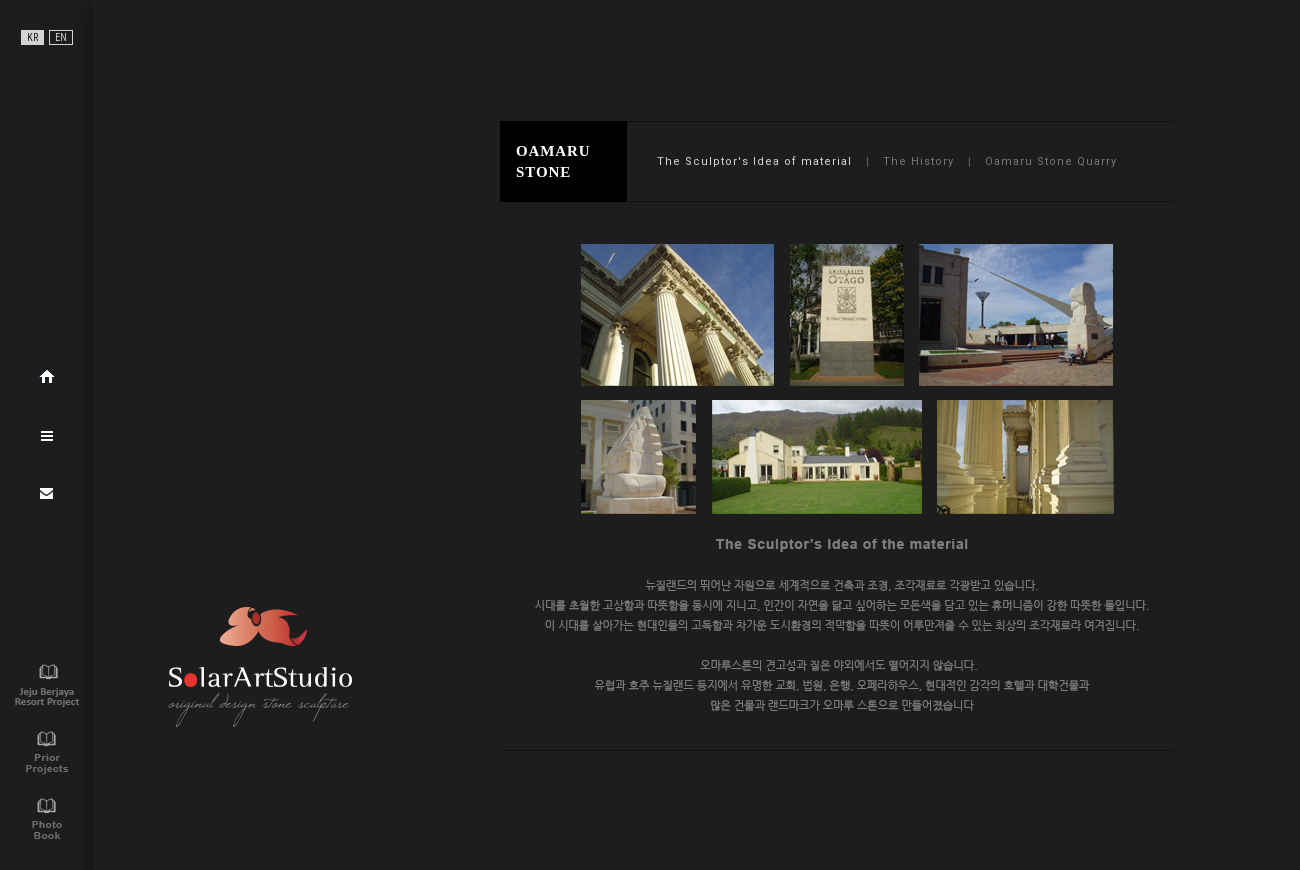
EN (61, 37)
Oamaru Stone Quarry (1051, 161)
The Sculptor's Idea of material (754, 161)
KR (32, 37)
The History (918, 161)
